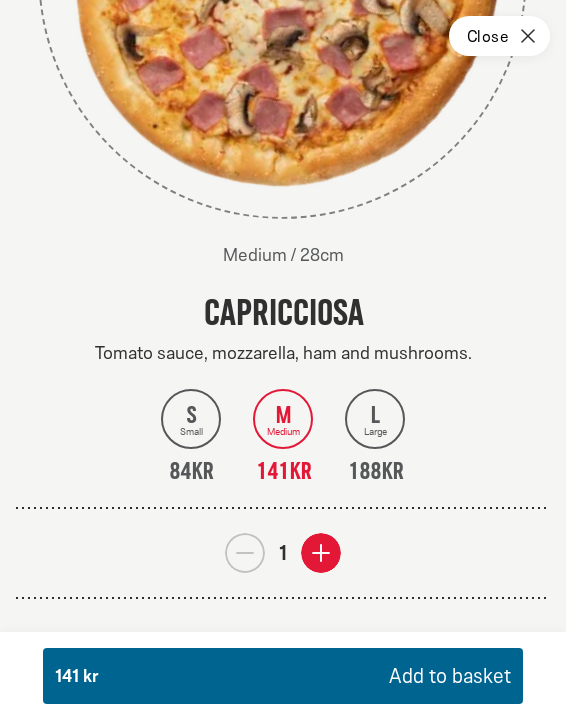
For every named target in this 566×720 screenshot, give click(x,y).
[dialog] (283, 360)
